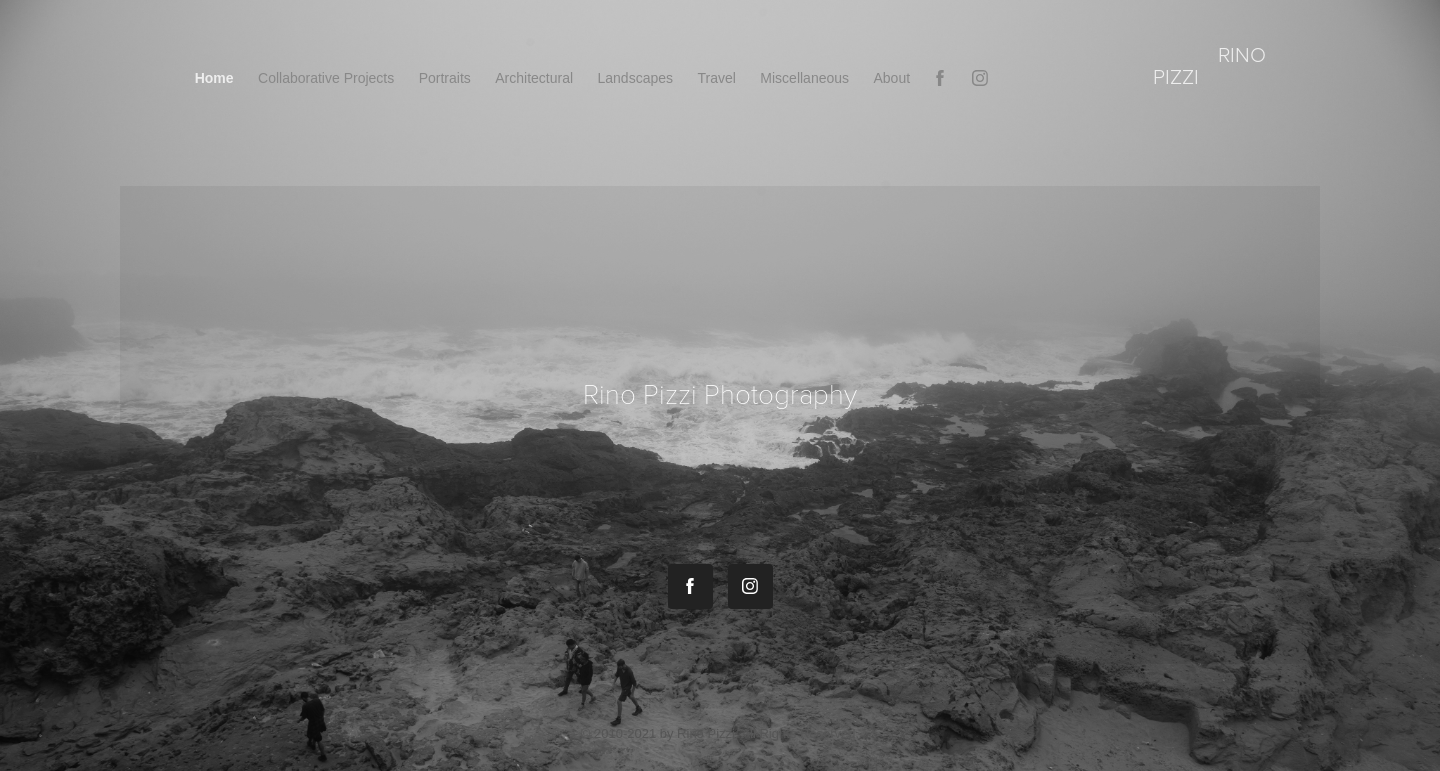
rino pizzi (1212, 64)
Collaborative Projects (326, 78)
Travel (716, 78)
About (892, 78)
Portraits (445, 78)
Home (214, 78)
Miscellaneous (804, 78)
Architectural (534, 78)
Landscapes (636, 78)
